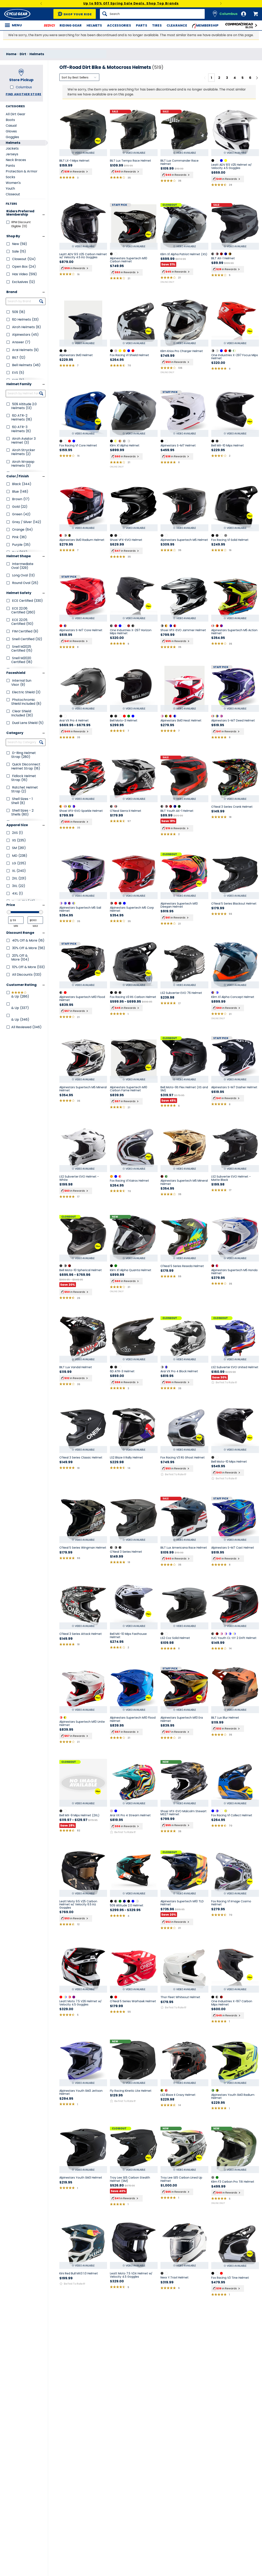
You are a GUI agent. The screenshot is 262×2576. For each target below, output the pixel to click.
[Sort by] (79, 77)
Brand (11, 292)
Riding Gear (71, 25)
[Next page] (257, 78)
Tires (157, 25)
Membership (205, 25)
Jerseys (12, 154)
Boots (10, 119)
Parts (141, 25)
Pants (10, 165)
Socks (10, 177)
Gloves (11, 131)
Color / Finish (17, 476)
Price (10, 905)
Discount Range (20, 932)
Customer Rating (21, 984)
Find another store (23, 94)
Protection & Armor (21, 171)
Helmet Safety (18, 593)
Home (11, 54)
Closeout (13, 194)
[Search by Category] (25, 742)
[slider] (9, 912)
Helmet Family (19, 384)
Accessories (119, 25)
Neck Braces (16, 160)
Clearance (177, 25)
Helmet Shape (18, 556)
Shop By (13, 236)
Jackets (12, 148)
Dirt (23, 54)
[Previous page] (205, 78)
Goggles (12, 137)
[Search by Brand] (25, 301)
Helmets (94, 25)
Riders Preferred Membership (20, 213)
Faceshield (15, 672)
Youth (10, 188)
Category (14, 732)
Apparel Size (17, 825)
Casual (11, 125)
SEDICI (49, 25)
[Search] (152, 14)
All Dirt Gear (15, 114)
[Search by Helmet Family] (25, 393)
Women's (13, 182)
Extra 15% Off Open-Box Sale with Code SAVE (131, 3)
